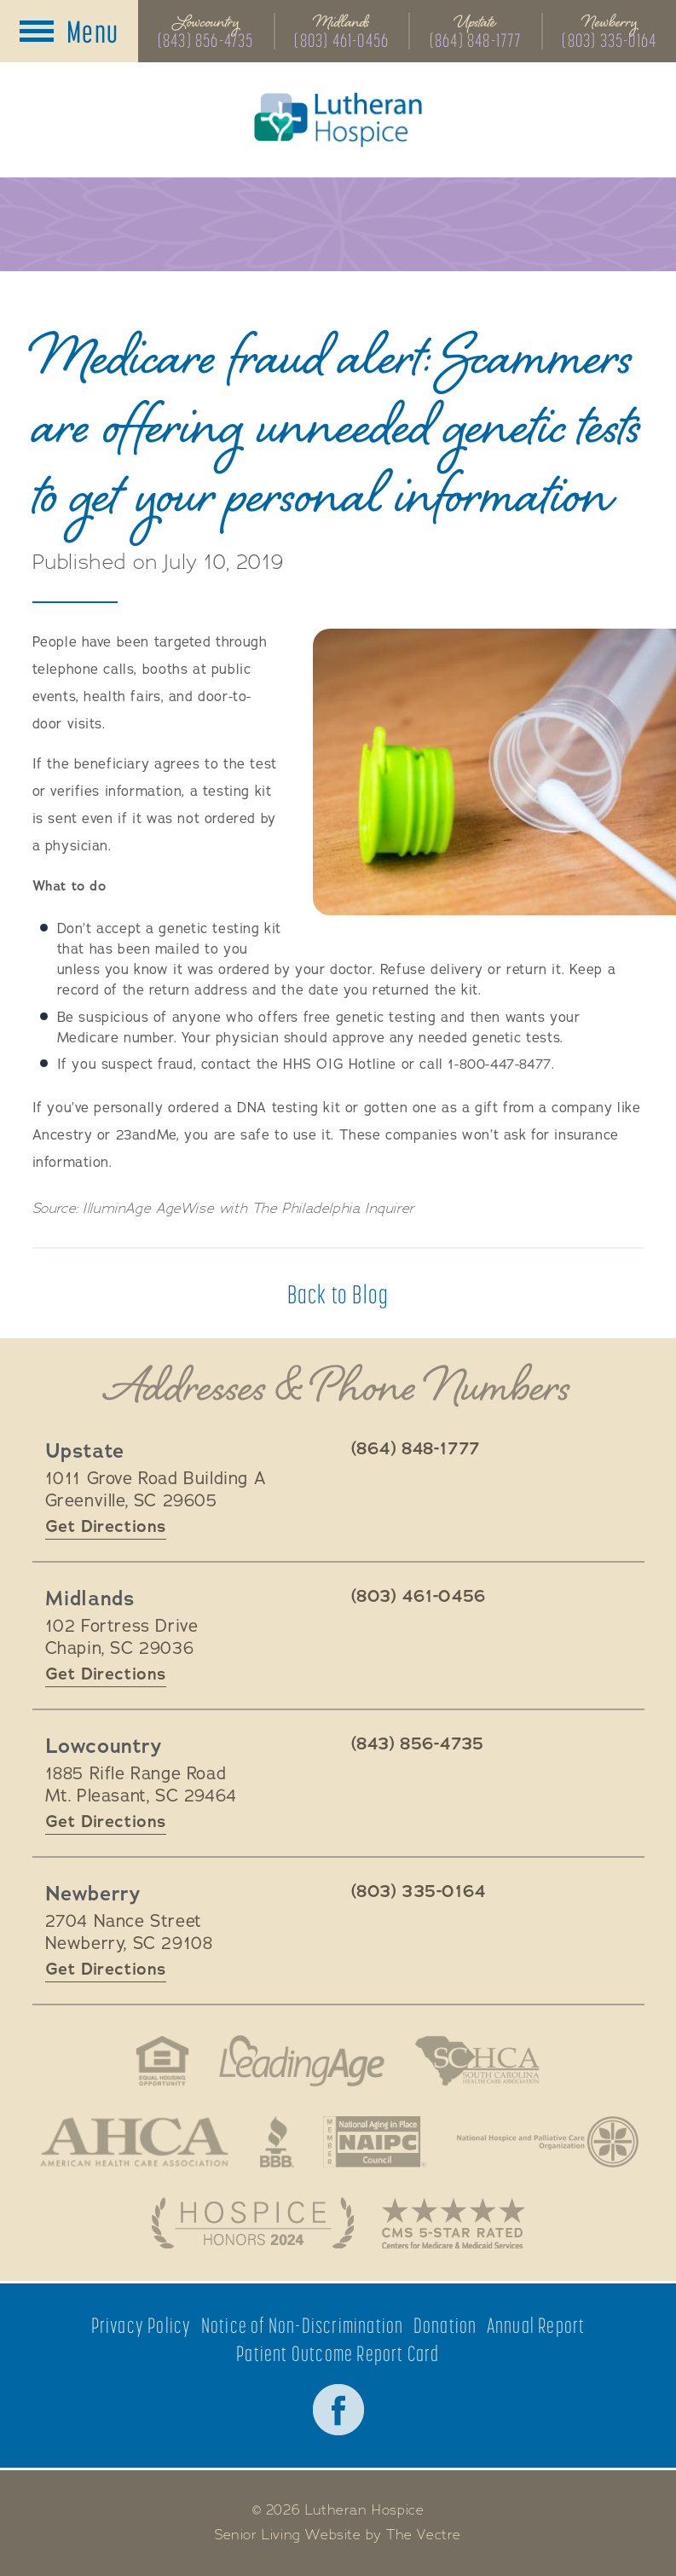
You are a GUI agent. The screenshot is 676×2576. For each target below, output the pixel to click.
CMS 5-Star (453, 2222)
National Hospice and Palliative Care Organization (547, 2141)
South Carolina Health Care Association (477, 2060)
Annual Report (536, 2325)
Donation (445, 2325)
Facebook (338, 2409)
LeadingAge (301, 2060)
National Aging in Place (375, 2141)
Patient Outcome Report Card (337, 2353)
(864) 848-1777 (476, 40)
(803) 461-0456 (341, 40)
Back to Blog (338, 1293)
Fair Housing (162, 2060)
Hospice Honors (252, 2222)
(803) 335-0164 (609, 40)
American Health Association (134, 2141)
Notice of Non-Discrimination (302, 2325)
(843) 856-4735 (206, 40)
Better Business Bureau (277, 2141)
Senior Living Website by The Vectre (338, 2535)
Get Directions (105, 1526)
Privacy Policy (141, 2325)
